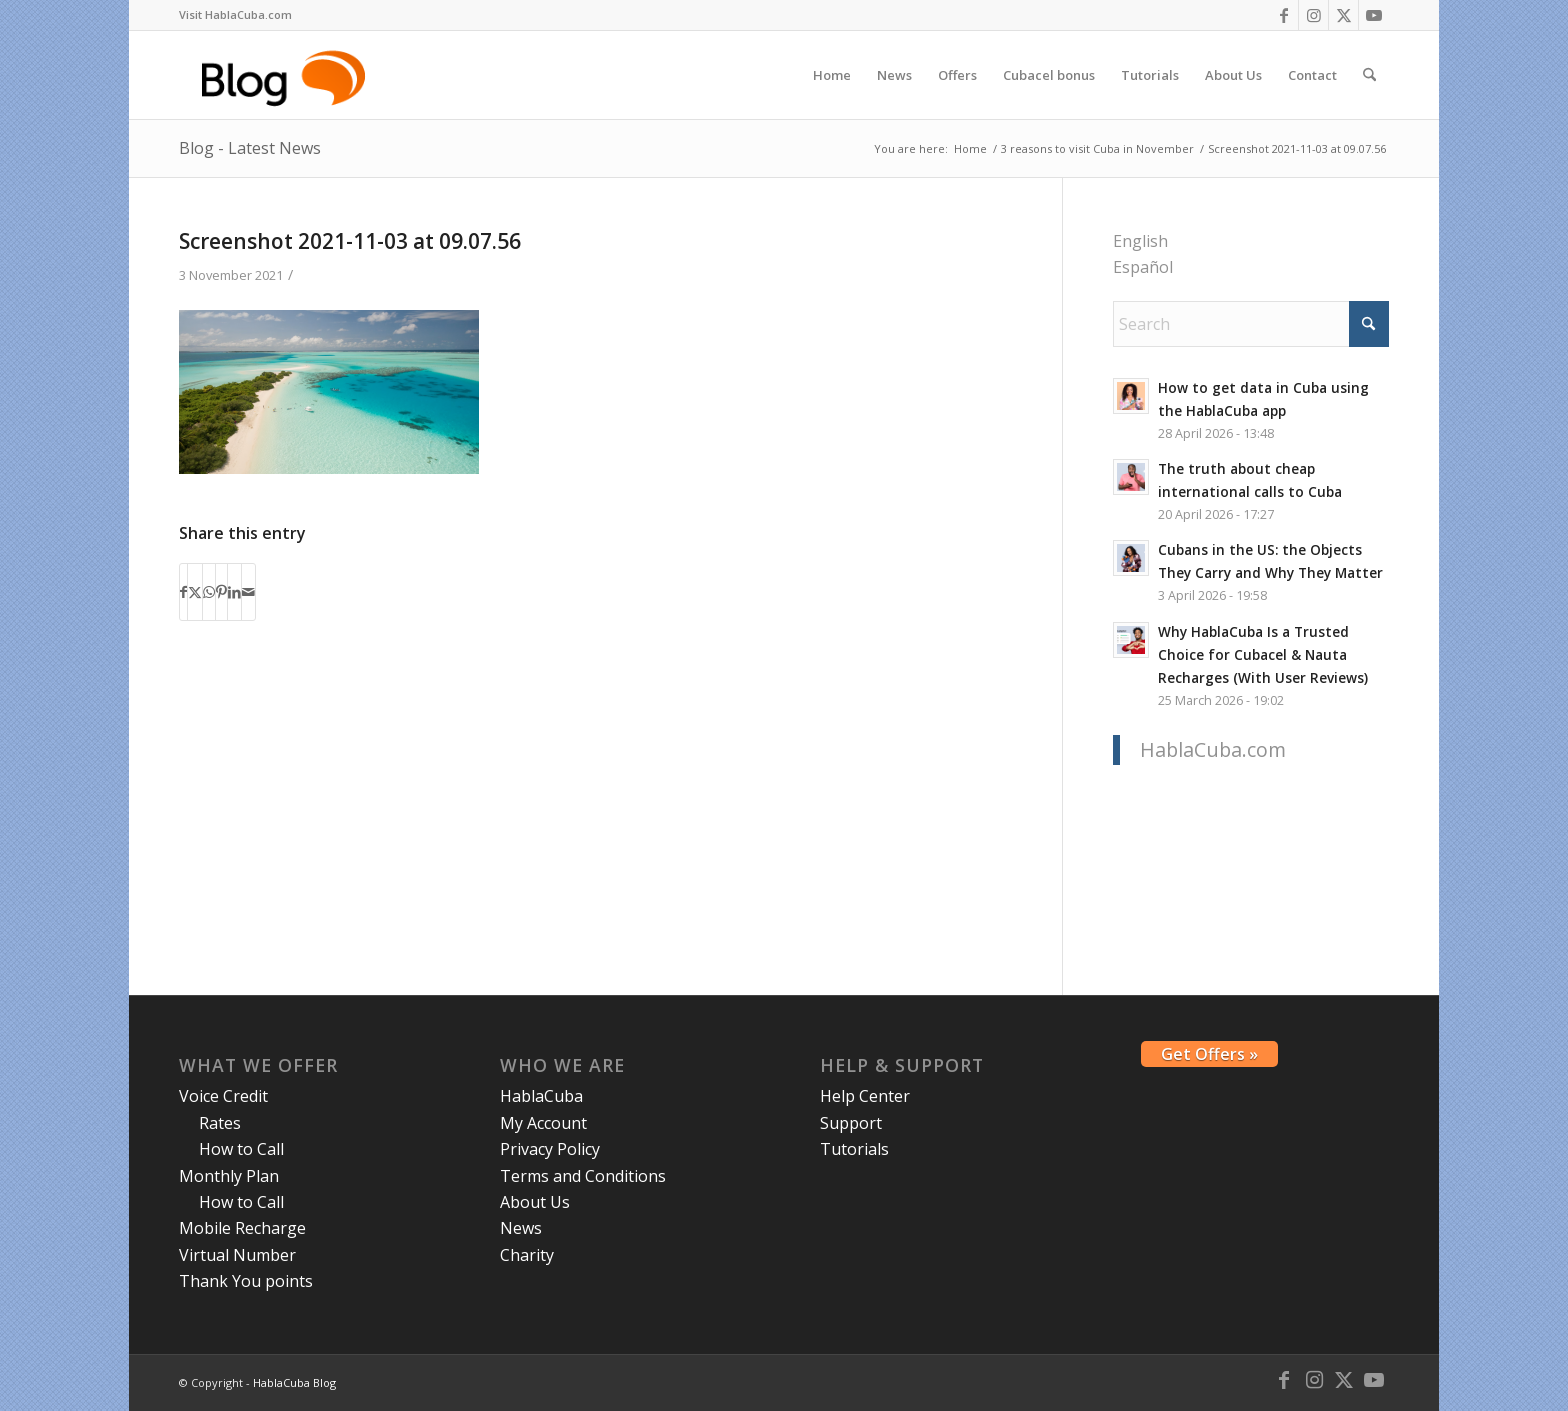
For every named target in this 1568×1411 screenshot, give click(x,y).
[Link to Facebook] (1283, 15)
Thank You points (246, 1281)
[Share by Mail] (248, 592)
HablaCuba (541, 1096)
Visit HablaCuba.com (235, 14)
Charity (527, 1255)
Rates (220, 1123)
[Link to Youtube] (1374, 15)
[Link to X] (1343, 15)
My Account (543, 1123)
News (521, 1228)
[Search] (1369, 75)
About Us (535, 1202)
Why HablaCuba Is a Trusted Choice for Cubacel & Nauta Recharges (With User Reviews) (1263, 654)
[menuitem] (235, 15)
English (1140, 241)
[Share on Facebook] (183, 592)
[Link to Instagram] (1313, 15)
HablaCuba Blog (294, 1382)
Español (1143, 267)
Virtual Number (237, 1255)
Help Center (865, 1096)
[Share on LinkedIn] (234, 592)
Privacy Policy (550, 1149)
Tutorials (854, 1149)
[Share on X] (195, 592)
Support (851, 1123)
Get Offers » (1209, 1054)
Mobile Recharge (242, 1228)
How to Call (241, 1149)
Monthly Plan (229, 1176)
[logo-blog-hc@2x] (286, 75)
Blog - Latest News (250, 148)
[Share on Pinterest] (221, 592)
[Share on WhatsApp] (209, 592)
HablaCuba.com (1213, 749)
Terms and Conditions (583, 1176)
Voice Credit (223, 1096)
